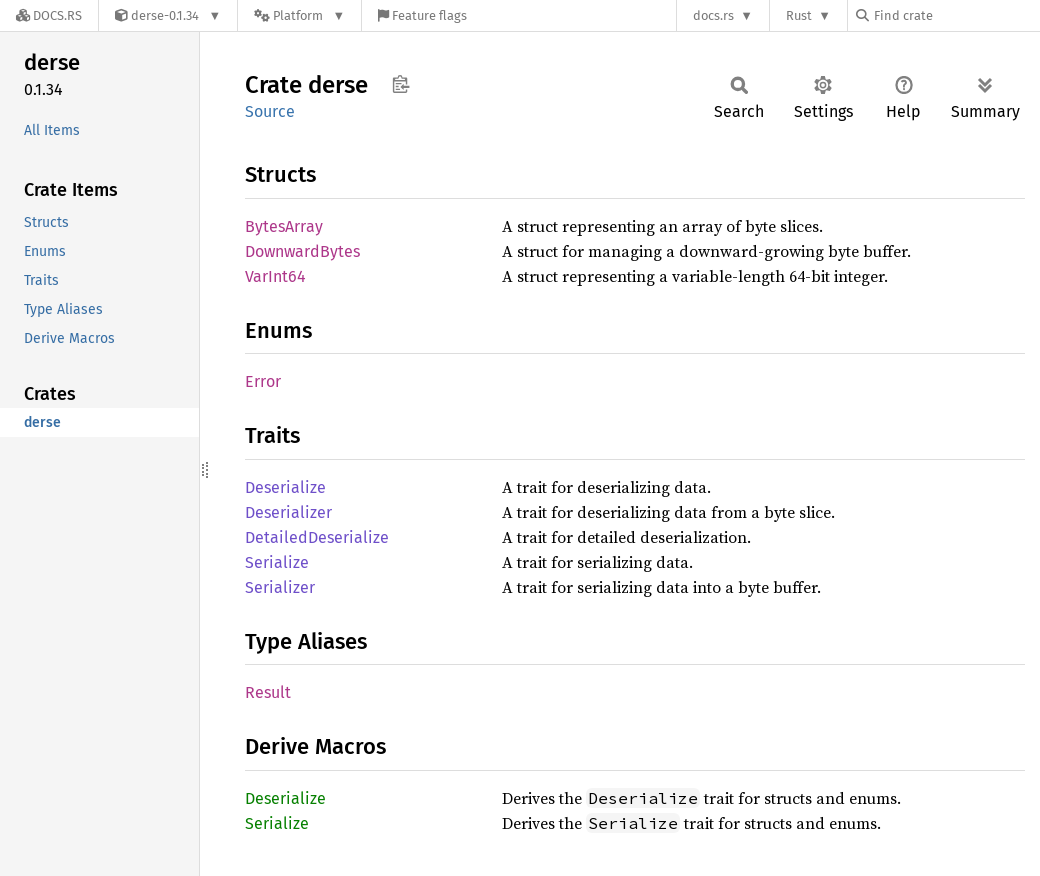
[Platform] (299, 15)
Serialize (277, 562)
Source (270, 111)
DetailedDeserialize (317, 537)
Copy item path (400, 84)
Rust (799, 15)
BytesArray (284, 226)
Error (263, 381)
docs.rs (713, 15)
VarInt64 (275, 276)
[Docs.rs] (49, 15)
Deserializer (288, 512)
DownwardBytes (302, 251)
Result (268, 692)
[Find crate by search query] (956, 15)
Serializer (280, 587)
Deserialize (285, 487)
